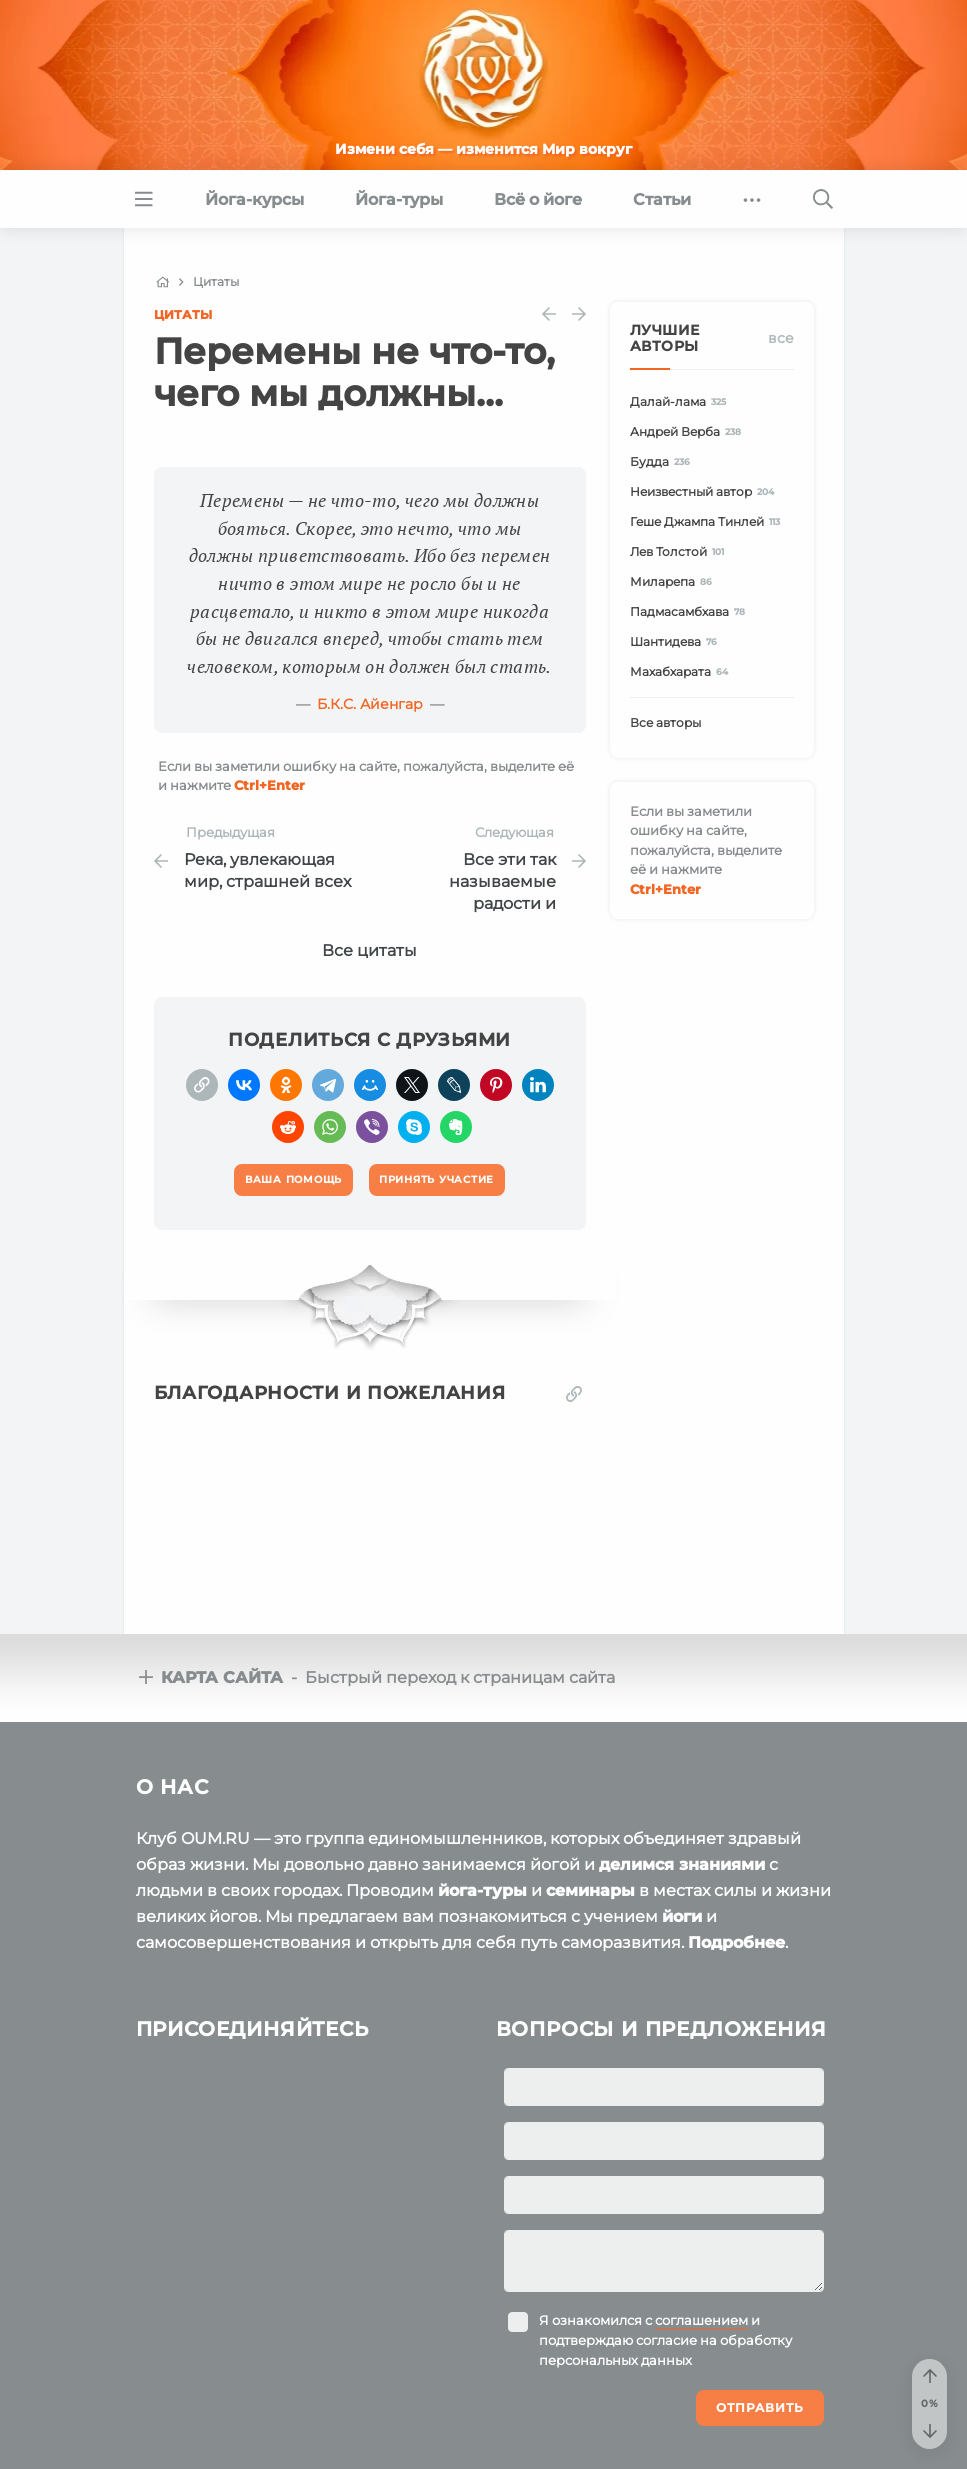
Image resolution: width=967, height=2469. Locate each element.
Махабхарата (682, 671)
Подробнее (736, 1942)
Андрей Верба (689, 431)
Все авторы (665, 722)
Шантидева (677, 641)
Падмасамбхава (691, 611)
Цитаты (183, 314)
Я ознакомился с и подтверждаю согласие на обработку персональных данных (665, 2340)
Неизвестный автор (705, 491)
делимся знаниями (682, 1864)
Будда (663, 461)
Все (781, 338)
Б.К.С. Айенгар (370, 704)
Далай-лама (681, 401)
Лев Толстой (680, 551)
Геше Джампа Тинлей (708, 521)
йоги (682, 1916)
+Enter (269, 785)
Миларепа (674, 581)
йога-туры (482, 1890)
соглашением (701, 2320)
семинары (590, 1890)
